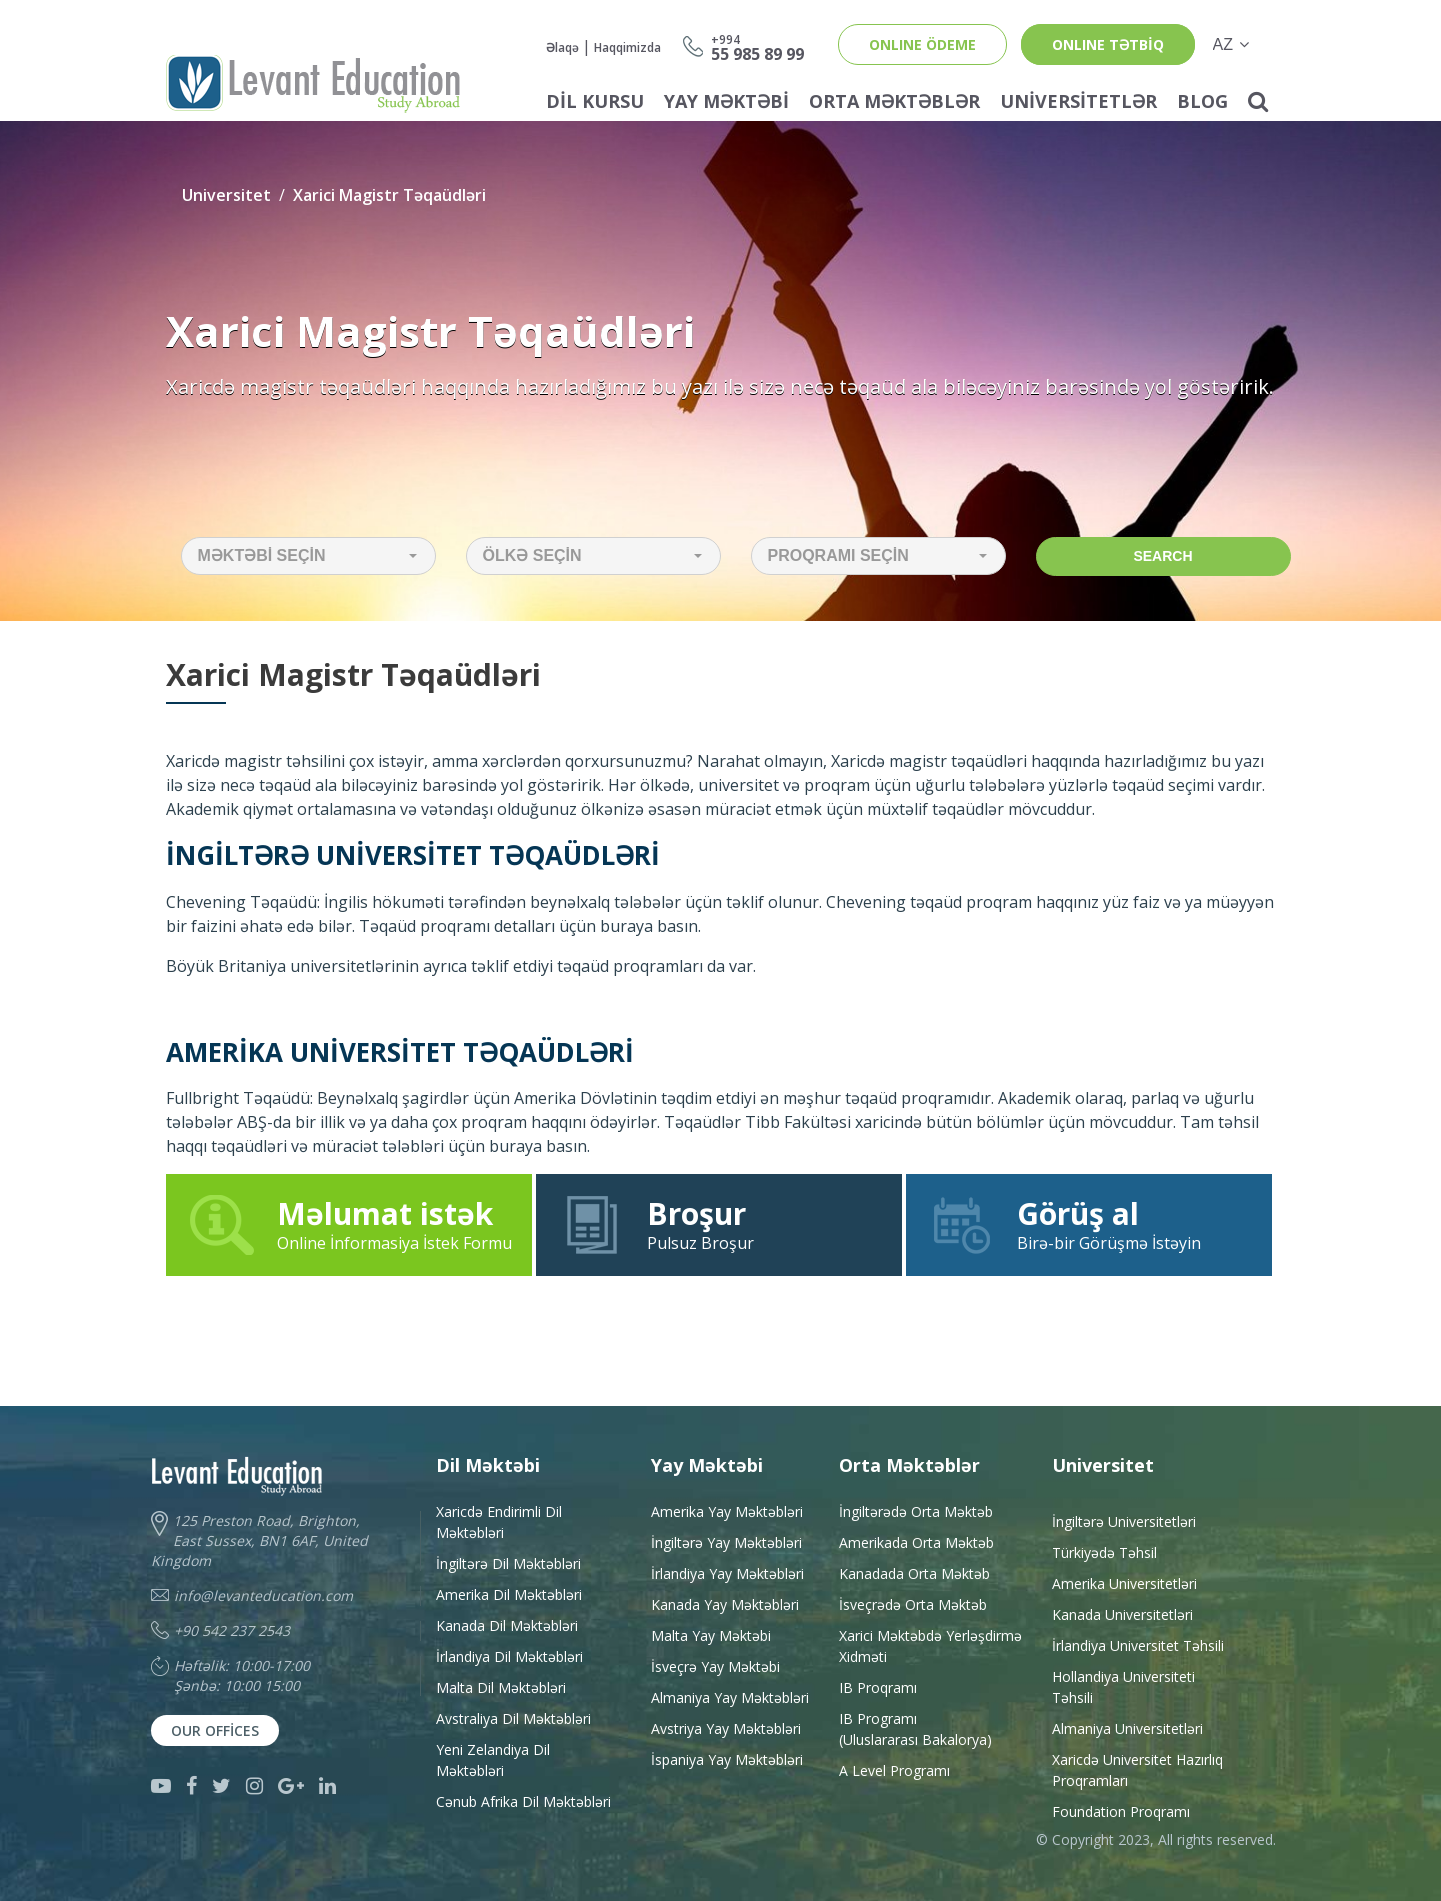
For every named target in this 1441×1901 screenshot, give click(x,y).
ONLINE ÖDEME (922, 44)
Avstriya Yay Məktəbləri (726, 1728)
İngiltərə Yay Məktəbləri (726, 1542)
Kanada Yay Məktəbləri (725, 1604)
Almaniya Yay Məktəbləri (730, 1697)
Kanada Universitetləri (1122, 1614)
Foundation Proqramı (1121, 1811)
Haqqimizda (627, 47)
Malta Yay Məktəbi (711, 1635)
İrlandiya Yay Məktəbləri (727, 1573)
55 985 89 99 (757, 46)
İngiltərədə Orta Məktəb (916, 1511)
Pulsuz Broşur (719, 1224)
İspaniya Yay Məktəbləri (727, 1759)
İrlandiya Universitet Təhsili (1138, 1645)
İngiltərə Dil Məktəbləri (508, 1563)
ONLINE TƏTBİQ (1108, 44)
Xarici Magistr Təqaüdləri (389, 195)
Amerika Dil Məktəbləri (509, 1594)
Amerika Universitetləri (1124, 1583)
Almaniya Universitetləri (1127, 1728)
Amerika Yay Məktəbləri (727, 1511)
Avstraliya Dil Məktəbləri (513, 1718)
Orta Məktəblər (894, 101)
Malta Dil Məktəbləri (501, 1687)
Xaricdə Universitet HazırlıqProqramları (1137, 1770)
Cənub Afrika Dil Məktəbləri (523, 1801)
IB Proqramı (878, 1687)
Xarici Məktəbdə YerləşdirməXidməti (930, 1646)
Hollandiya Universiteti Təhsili (1123, 1687)
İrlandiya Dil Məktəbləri (509, 1656)
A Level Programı (894, 1770)
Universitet (226, 195)
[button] (308, 556)
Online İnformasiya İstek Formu (349, 1224)
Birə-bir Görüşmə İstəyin (1089, 1224)
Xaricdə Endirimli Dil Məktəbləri (499, 1522)
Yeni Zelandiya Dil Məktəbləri (493, 1760)
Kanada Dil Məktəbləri (507, 1625)
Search (1162, 556)
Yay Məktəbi (726, 101)
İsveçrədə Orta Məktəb (913, 1604)
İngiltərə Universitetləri (1124, 1521)
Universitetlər (1078, 101)
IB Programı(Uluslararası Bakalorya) (915, 1729)
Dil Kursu (595, 101)
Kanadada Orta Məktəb (914, 1573)
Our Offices (215, 1730)
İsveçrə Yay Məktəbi (715, 1666)
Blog (1202, 101)
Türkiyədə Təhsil (1104, 1552)
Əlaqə (562, 47)
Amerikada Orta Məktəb (916, 1542)
